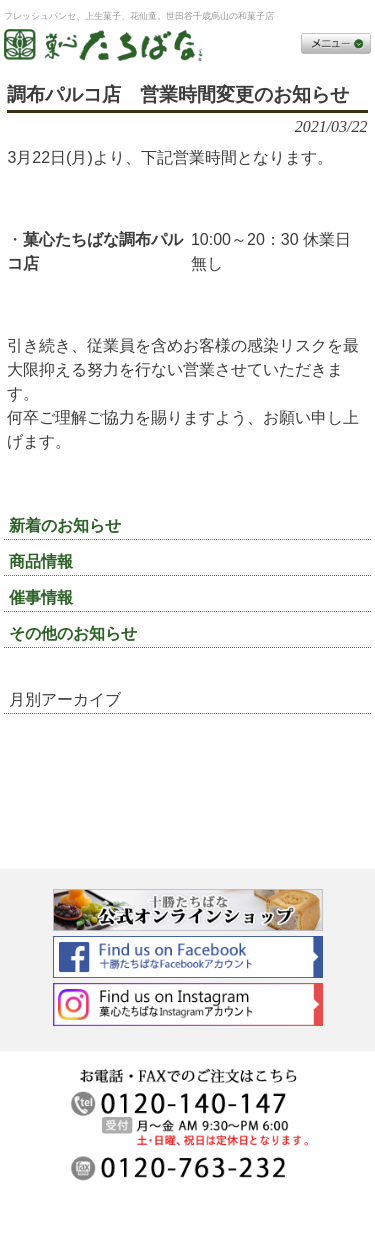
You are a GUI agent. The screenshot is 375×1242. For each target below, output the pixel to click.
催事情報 (41, 597)
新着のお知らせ (65, 525)
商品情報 (41, 561)
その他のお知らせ (73, 633)
